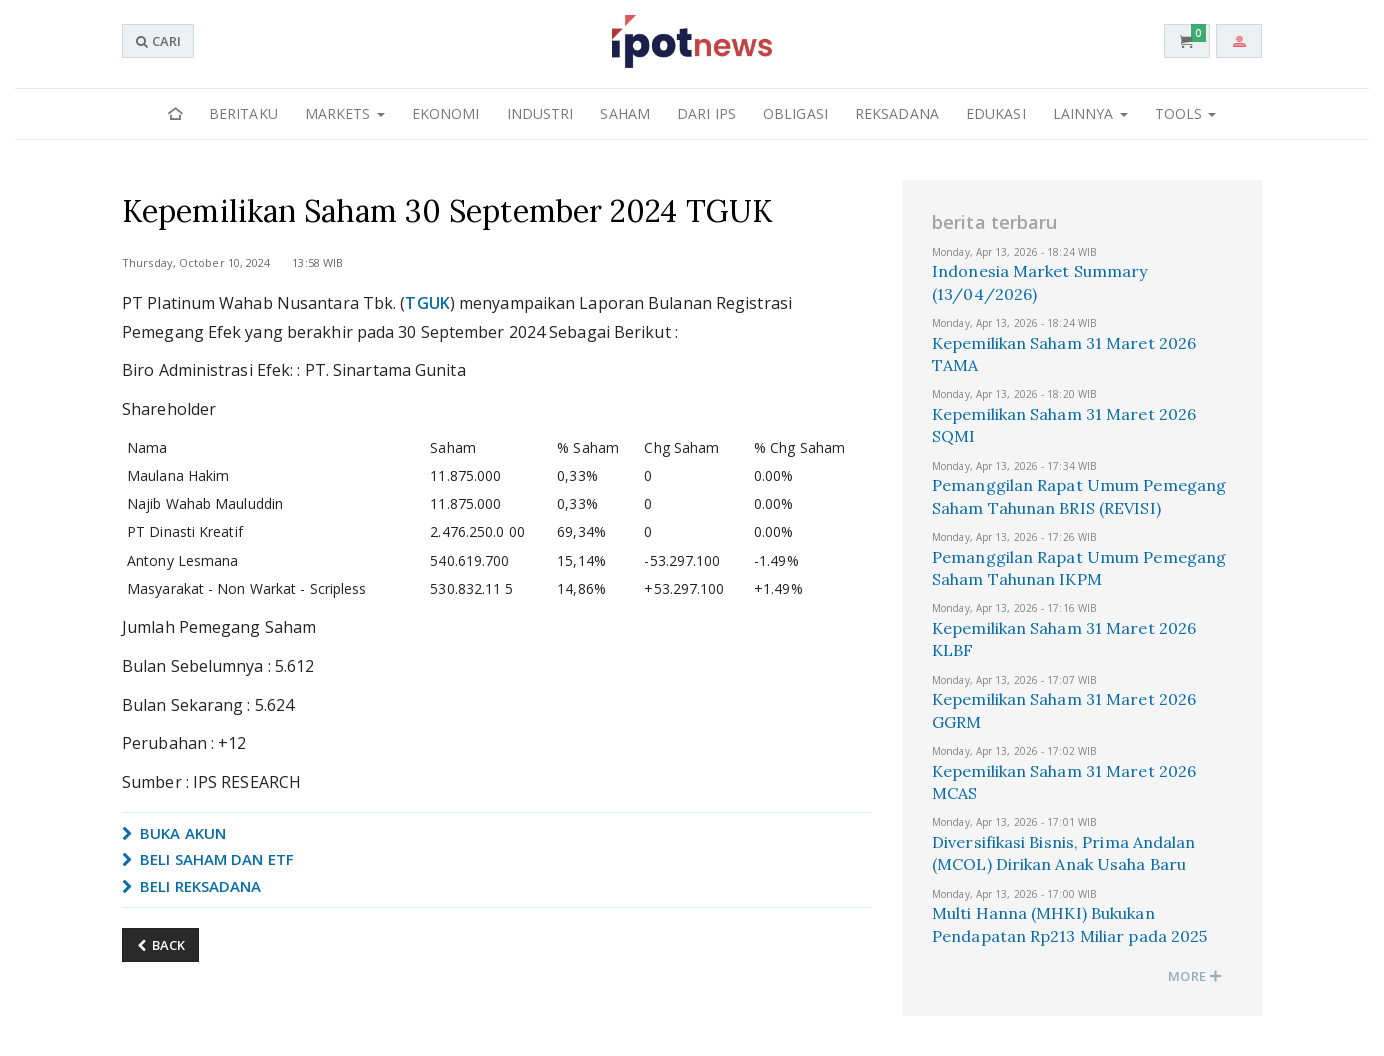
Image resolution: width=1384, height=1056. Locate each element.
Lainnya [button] (1090, 113)
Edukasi (996, 113)
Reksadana (897, 113)
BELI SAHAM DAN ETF (208, 859)
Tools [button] (1186, 113)
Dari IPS (706, 113)
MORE (1195, 976)
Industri (540, 113)
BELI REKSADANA (192, 886)
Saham (625, 113)
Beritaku (243, 113)
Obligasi (795, 113)
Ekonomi (446, 113)
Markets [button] (345, 113)
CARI (158, 41)
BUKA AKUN (174, 833)
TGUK (427, 303)
